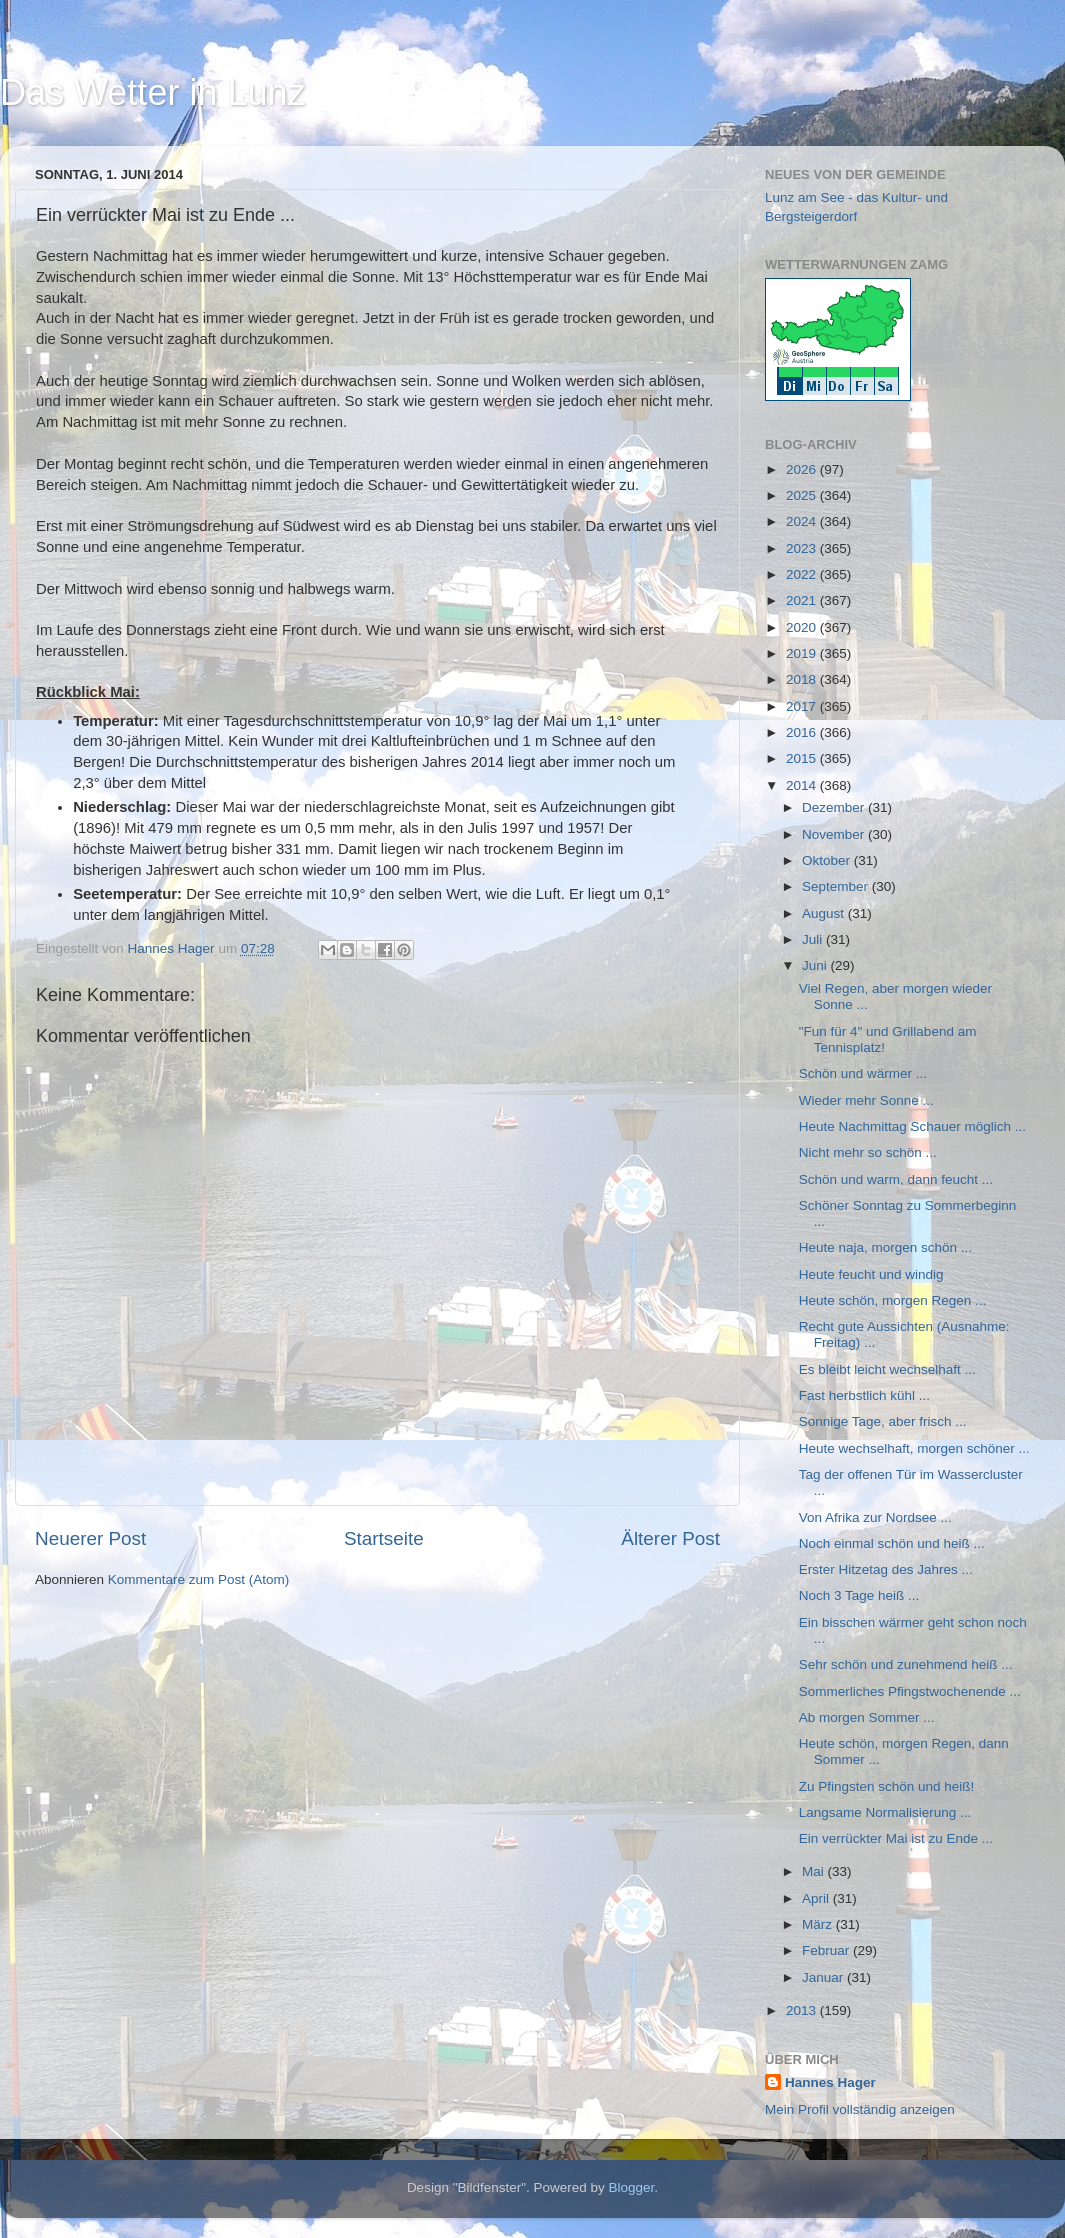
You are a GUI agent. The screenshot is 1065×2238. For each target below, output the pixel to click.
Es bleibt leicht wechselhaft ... (887, 1369)
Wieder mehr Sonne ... (866, 1100)
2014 (803, 785)
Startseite (384, 1538)
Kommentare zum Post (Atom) (199, 1579)
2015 (803, 758)
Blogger (632, 2187)
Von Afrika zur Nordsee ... (875, 1517)
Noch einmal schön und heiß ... (892, 1543)
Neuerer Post (90, 1538)
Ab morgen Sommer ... (867, 1717)
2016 (803, 732)
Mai (815, 1871)
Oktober (828, 860)
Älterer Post (670, 1538)
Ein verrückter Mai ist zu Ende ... (896, 1838)
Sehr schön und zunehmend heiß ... (906, 1664)
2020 (803, 627)
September (837, 886)
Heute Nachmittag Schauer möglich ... (912, 1126)
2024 (803, 521)
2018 (803, 679)
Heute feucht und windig (871, 1274)
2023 (803, 548)
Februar (827, 1950)
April (817, 1898)
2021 (803, 600)
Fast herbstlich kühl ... (864, 1395)
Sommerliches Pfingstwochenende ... (910, 1691)
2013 (803, 2010)
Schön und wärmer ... (863, 1073)
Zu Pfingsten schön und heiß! (887, 1786)
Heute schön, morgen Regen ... (893, 1300)
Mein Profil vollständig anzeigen (860, 2109)
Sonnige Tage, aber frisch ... (883, 1421)
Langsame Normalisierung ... (885, 1812)
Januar (824, 1977)
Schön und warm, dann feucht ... (896, 1179)
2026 (803, 469)
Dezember (835, 807)
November (835, 834)
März (819, 1924)
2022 (803, 574)
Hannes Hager (830, 2082)
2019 (803, 653)
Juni (816, 965)
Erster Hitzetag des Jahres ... (886, 1569)
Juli (814, 939)
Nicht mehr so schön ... (868, 1152)
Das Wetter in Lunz (152, 92)
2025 (803, 495)
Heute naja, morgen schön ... (885, 1247)
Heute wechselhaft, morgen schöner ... (914, 1448)
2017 (803, 706)
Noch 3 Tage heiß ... (859, 1595)
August (825, 913)
